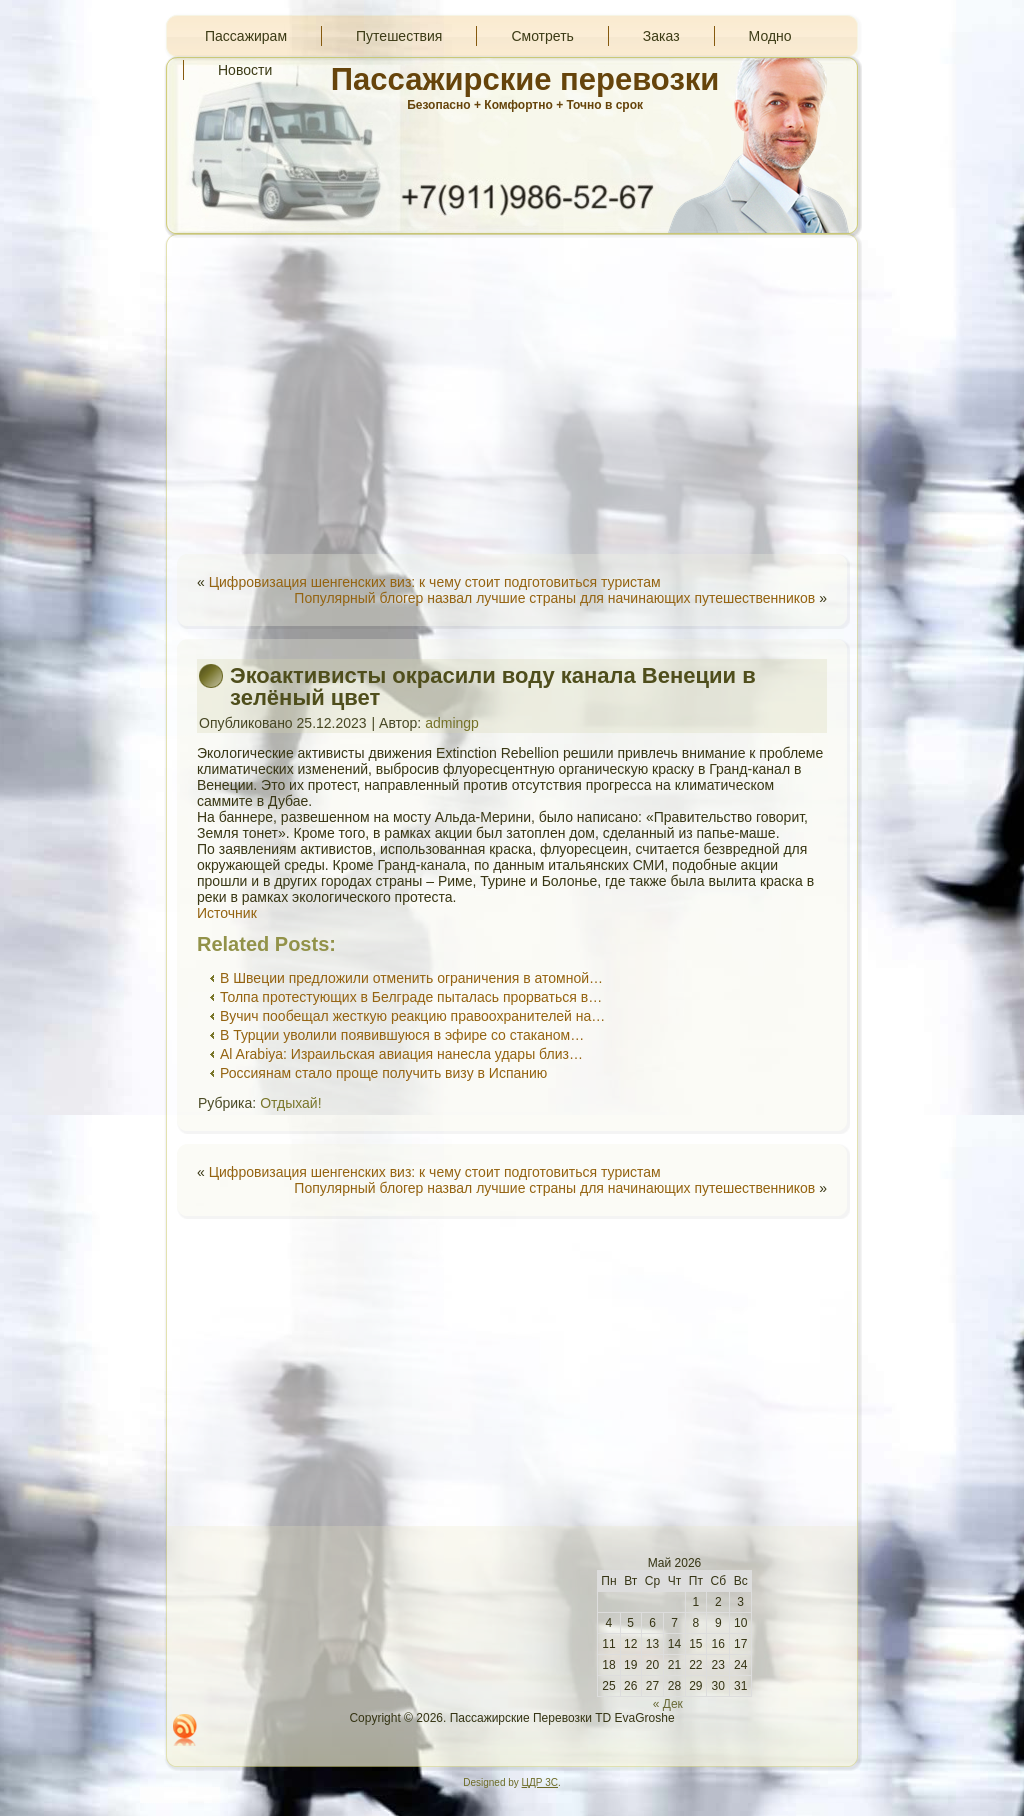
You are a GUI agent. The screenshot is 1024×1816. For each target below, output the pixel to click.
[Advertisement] (512, 394)
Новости (245, 70)
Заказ (661, 36)
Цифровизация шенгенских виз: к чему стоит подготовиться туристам (435, 582)
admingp (452, 723)
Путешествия (399, 36)
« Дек (668, 1704)
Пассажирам (246, 36)
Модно (770, 36)
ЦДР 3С (540, 1782)
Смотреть (542, 36)
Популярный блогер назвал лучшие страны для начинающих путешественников (554, 598)
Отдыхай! (290, 1103)
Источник (227, 913)
